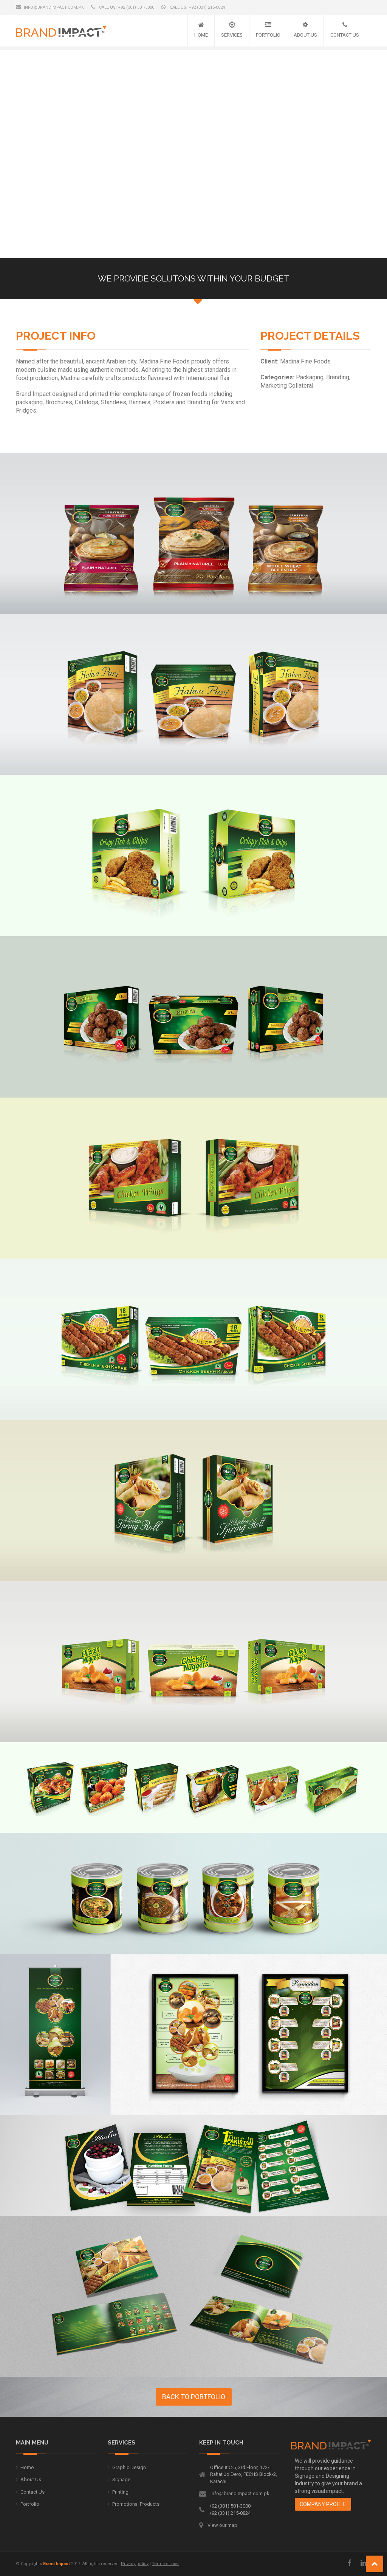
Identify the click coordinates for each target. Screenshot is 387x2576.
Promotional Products (135, 2504)
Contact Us (344, 35)
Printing (120, 2492)
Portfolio (268, 35)
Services (232, 35)
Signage (121, 2479)
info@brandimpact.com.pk (50, 7)
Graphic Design (129, 2467)
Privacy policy (135, 2563)
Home (201, 35)
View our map (222, 2525)
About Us (305, 35)
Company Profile (323, 2504)
